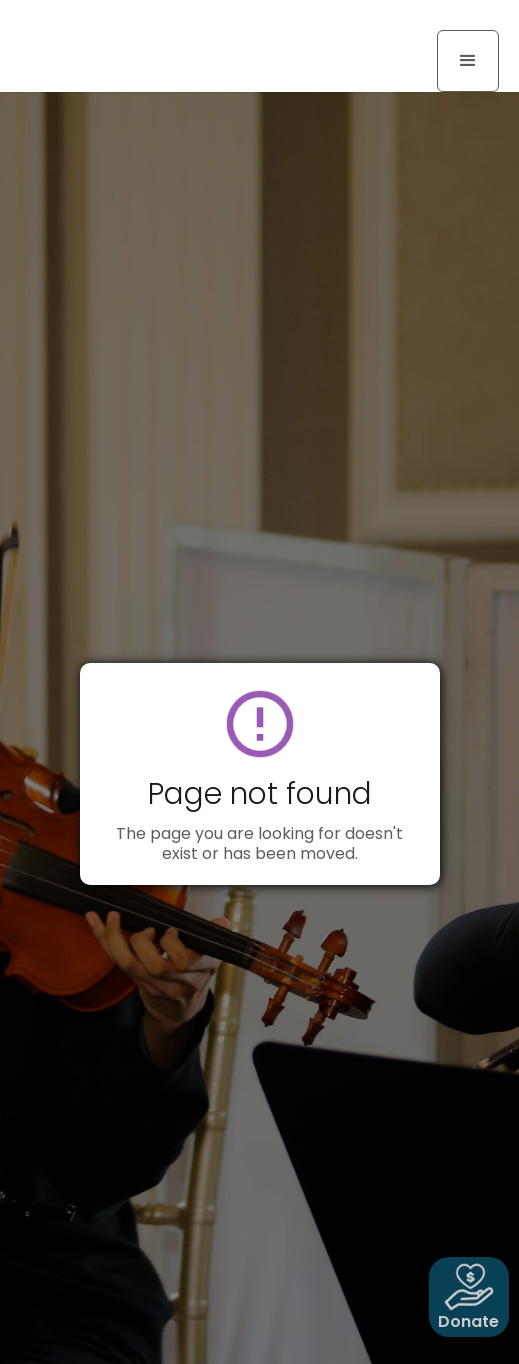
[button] (468, 61)
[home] (95, 22)
